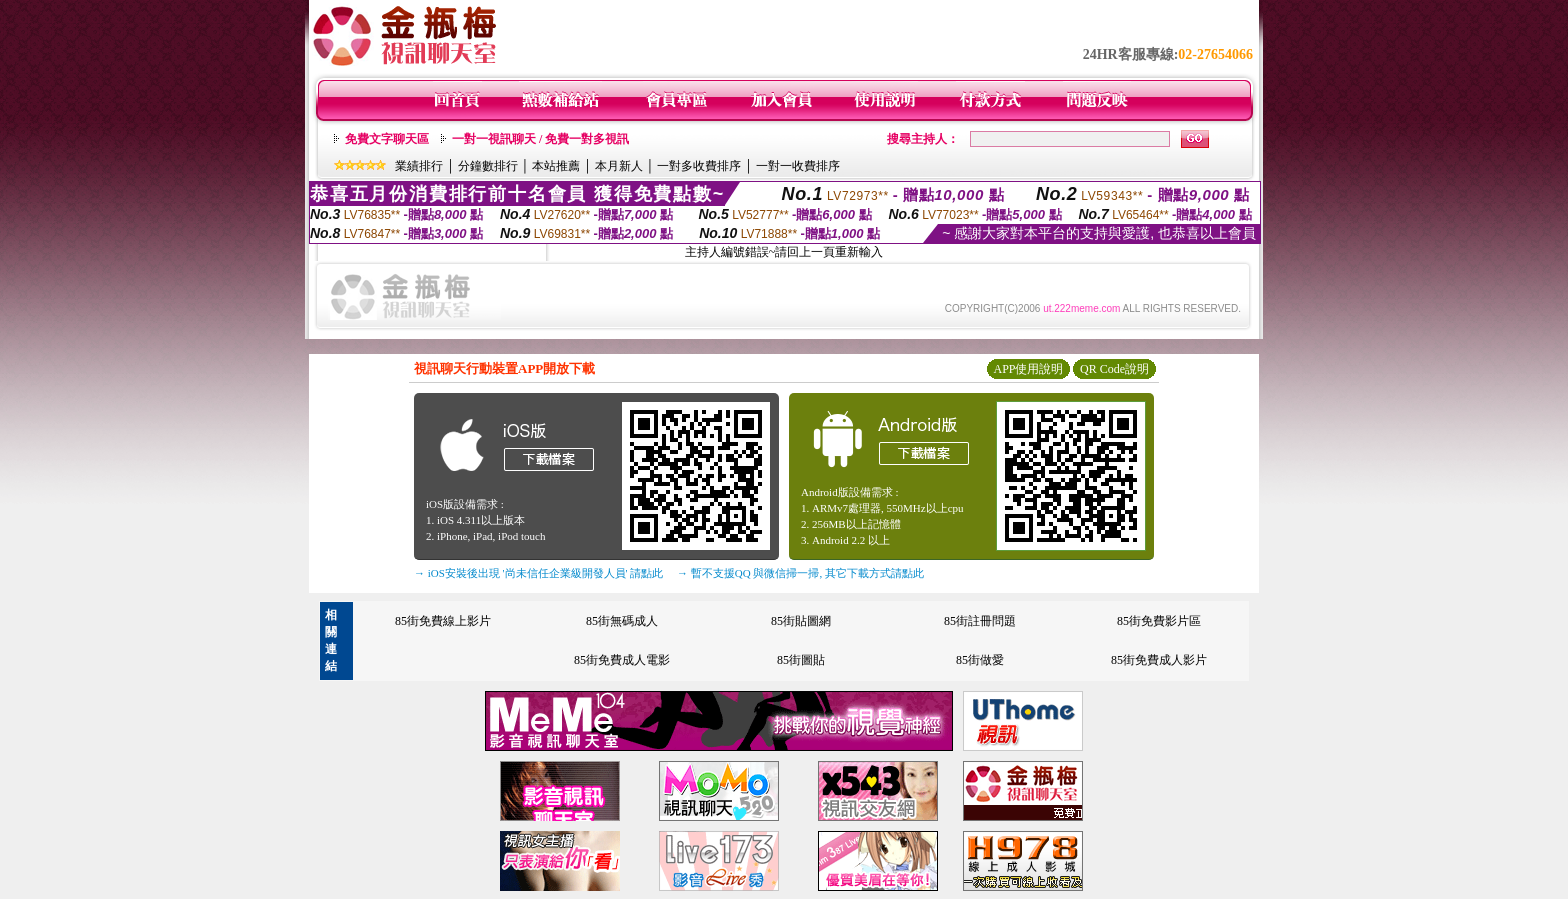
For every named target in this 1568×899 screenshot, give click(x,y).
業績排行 (419, 166)
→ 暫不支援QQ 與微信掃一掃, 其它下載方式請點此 (800, 573)
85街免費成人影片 (1159, 660)
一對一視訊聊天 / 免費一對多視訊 (540, 139)
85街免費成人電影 (622, 660)
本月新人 (619, 166)
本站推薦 (556, 166)
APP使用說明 (1028, 369)
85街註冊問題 (980, 621)
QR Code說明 (1114, 369)
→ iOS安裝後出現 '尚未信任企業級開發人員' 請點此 (538, 573)
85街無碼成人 (622, 621)
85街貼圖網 (801, 621)
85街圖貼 (801, 660)
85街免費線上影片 (443, 621)
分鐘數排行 (488, 166)
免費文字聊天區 (387, 139)
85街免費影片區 (1159, 621)
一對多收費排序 (699, 166)
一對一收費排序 (798, 166)
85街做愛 (980, 660)
